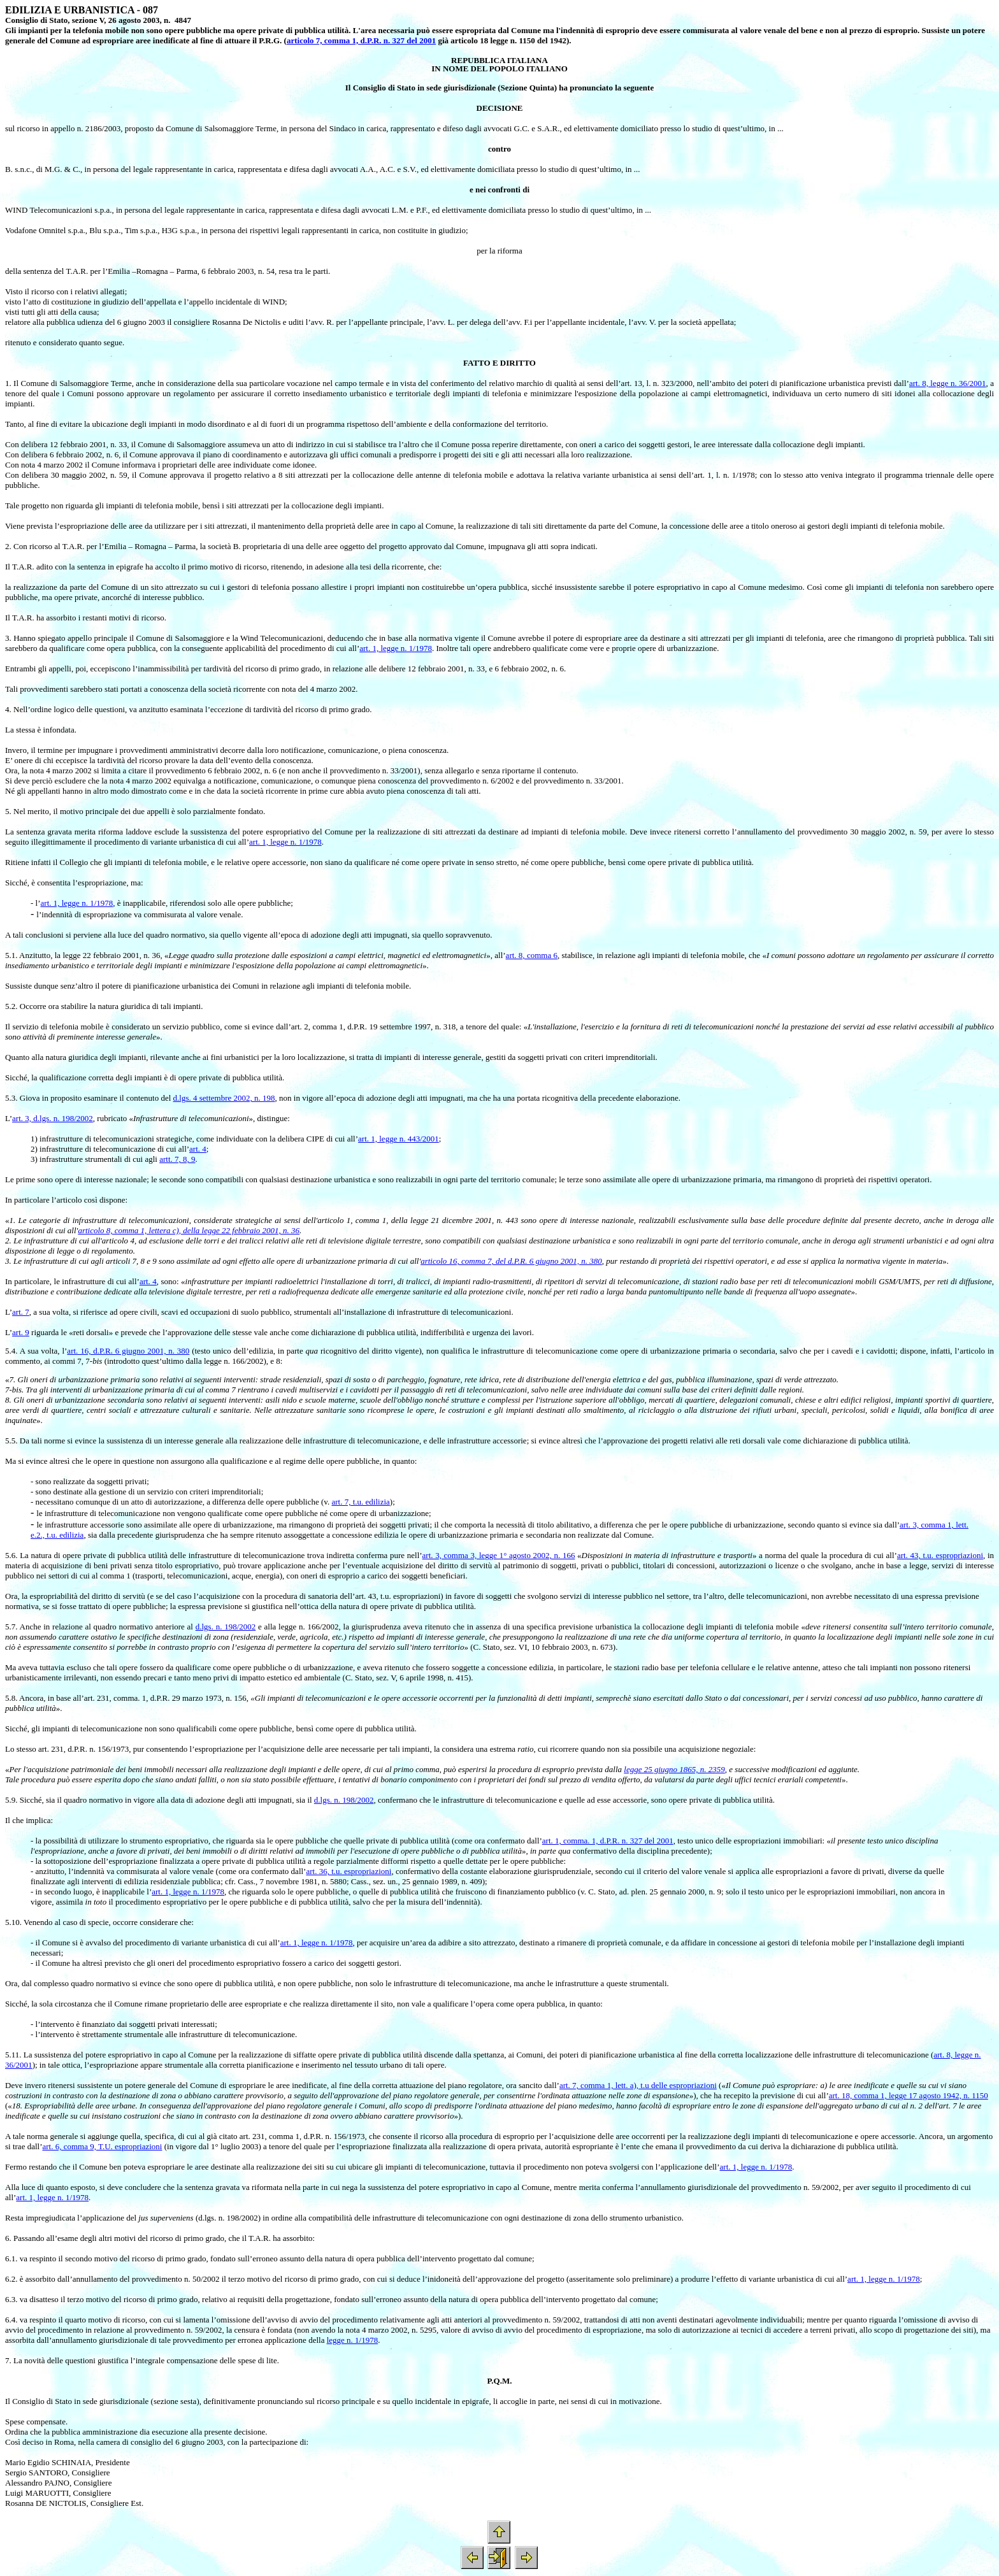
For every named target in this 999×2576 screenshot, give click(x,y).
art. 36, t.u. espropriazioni (348, 1871)
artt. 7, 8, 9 (177, 1159)
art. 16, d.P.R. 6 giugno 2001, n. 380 (128, 1351)
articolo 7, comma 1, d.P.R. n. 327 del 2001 (361, 40)
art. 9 (20, 1332)
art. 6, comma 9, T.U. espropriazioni (102, 2146)
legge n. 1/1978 (352, 2340)
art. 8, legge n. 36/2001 (947, 383)
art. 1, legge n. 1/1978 (395, 648)
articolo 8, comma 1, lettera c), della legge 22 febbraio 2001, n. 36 (188, 1230)
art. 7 (20, 1312)
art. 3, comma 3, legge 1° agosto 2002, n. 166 (498, 1555)
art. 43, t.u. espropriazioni (940, 1555)
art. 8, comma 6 (531, 955)
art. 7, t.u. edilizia (361, 1501)
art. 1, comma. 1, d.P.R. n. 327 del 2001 (607, 1840)
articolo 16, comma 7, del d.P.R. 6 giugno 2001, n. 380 (511, 1261)
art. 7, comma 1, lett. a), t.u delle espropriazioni (638, 2085)
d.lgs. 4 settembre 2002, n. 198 (224, 1098)
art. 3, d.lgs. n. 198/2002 (52, 1118)
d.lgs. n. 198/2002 (226, 1626)
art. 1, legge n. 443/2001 (398, 1138)
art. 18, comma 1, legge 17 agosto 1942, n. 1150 (908, 2095)
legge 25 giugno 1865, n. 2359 (674, 1769)
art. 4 (197, 1149)
